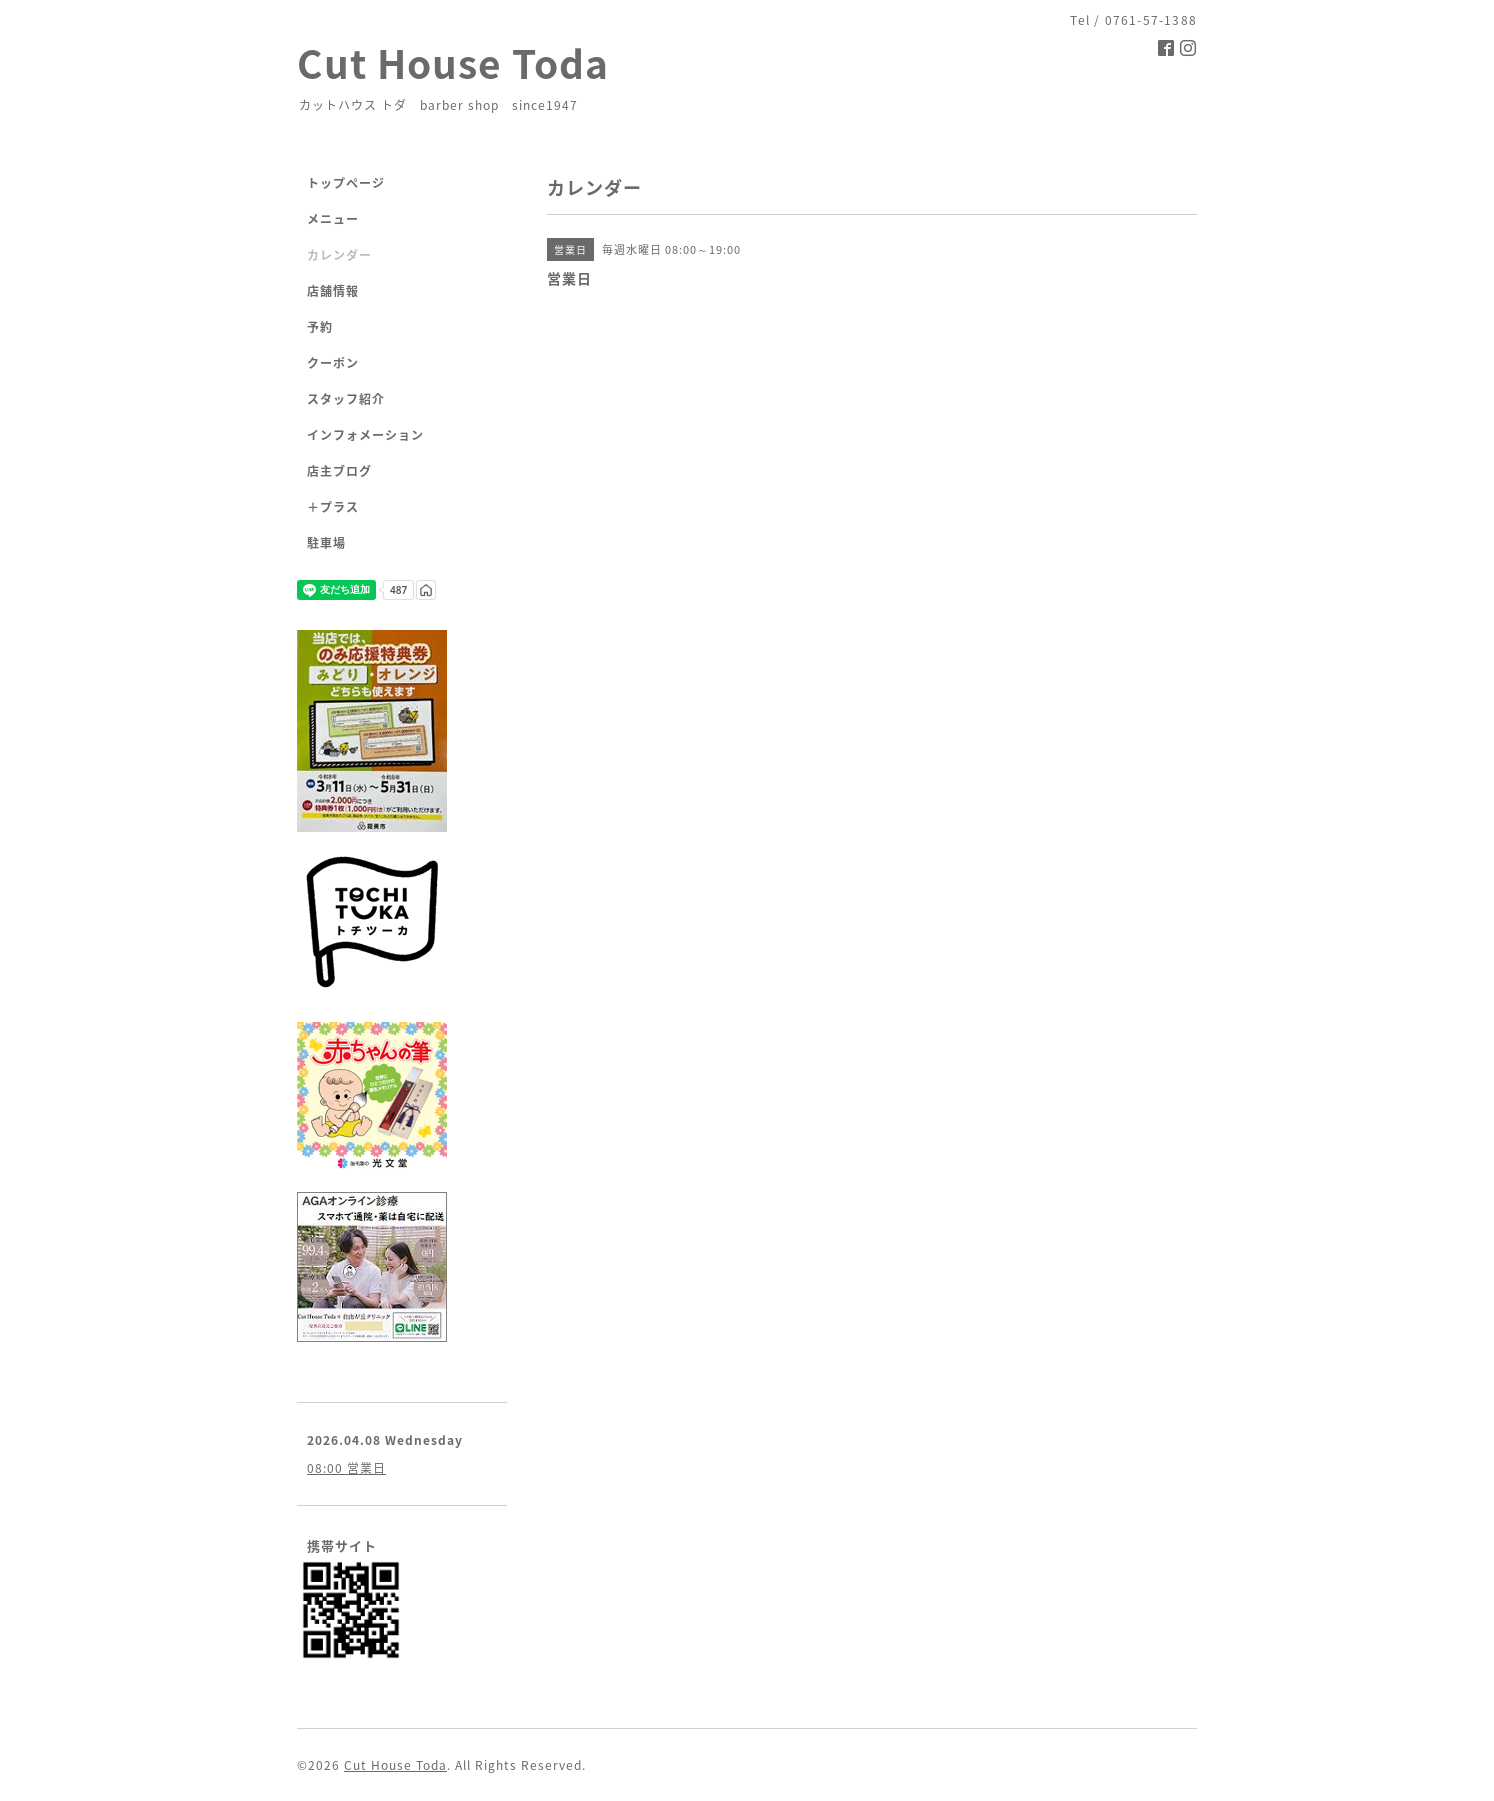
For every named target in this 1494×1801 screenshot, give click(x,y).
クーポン (333, 363)
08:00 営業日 (346, 1468)
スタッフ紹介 (346, 399)
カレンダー (339, 255)
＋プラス (333, 507)
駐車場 (326, 543)
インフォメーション (365, 435)
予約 (320, 327)
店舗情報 (333, 291)
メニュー (333, 219)
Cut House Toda (453, 62)
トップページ (346, 183)
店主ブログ (339, 471)
